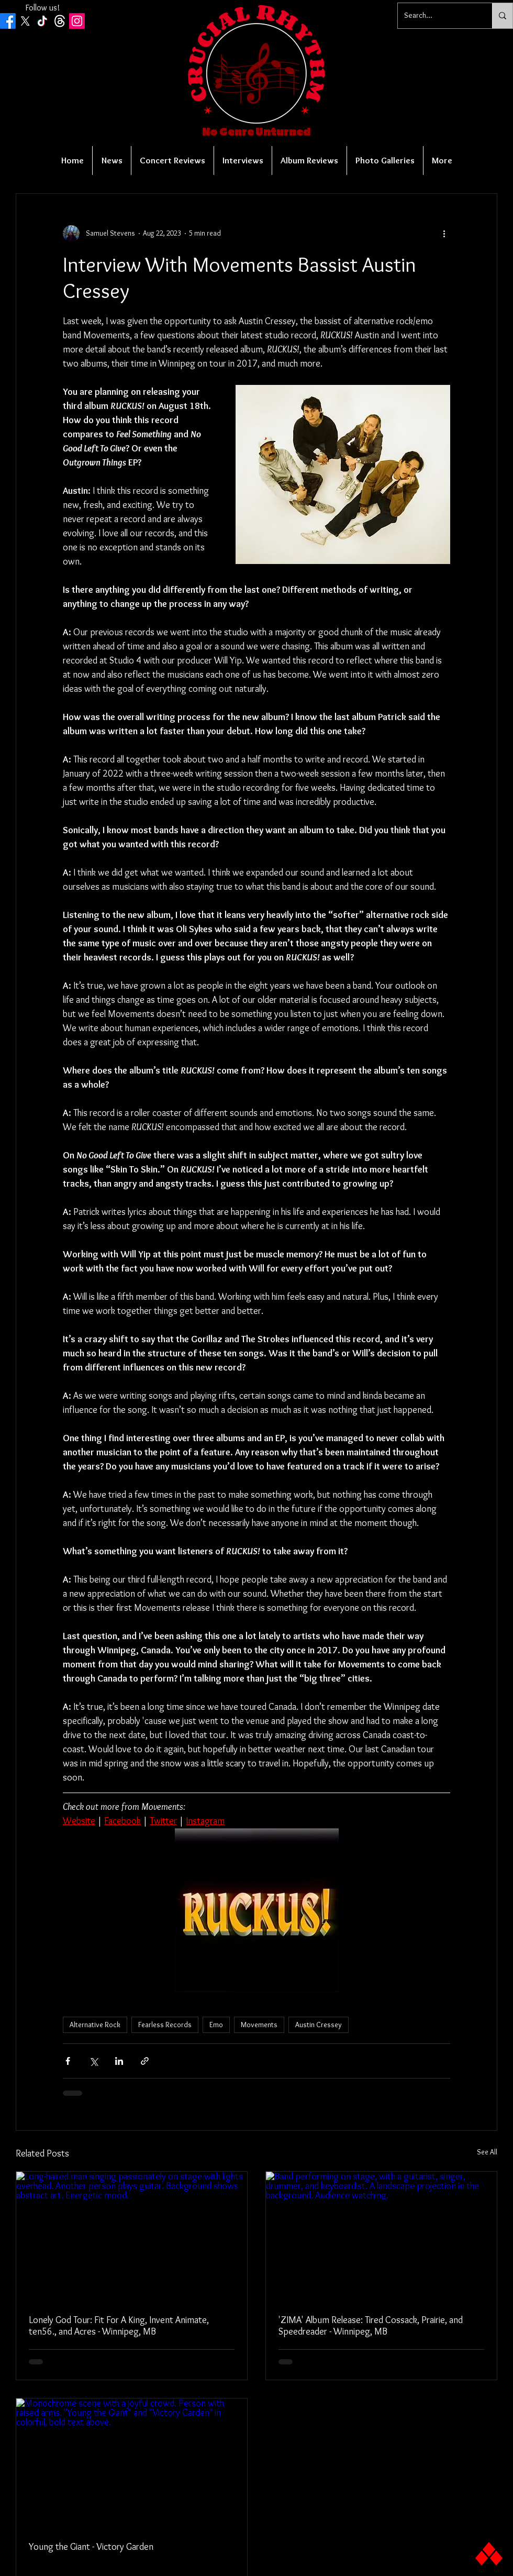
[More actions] (444, 233)
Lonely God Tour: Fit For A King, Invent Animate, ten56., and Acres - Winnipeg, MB (119, 2325)
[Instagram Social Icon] (77, 21)
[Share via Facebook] (68, 2061)
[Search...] (437, 15)
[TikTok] (42, 21)
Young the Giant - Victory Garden (91, 2546)
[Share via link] (145, 2061)
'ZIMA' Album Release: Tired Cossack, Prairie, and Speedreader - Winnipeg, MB (370, 2325)
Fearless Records (165, 2024)
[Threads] (60, 21)
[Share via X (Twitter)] (93, 2061)
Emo (216, 2024)
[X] (25, 21)
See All (487, 2152)
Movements (259, 2024)
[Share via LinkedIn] (119, 2061)
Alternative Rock (95, 2024)
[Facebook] (8, 21)
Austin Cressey (318, 2024)
